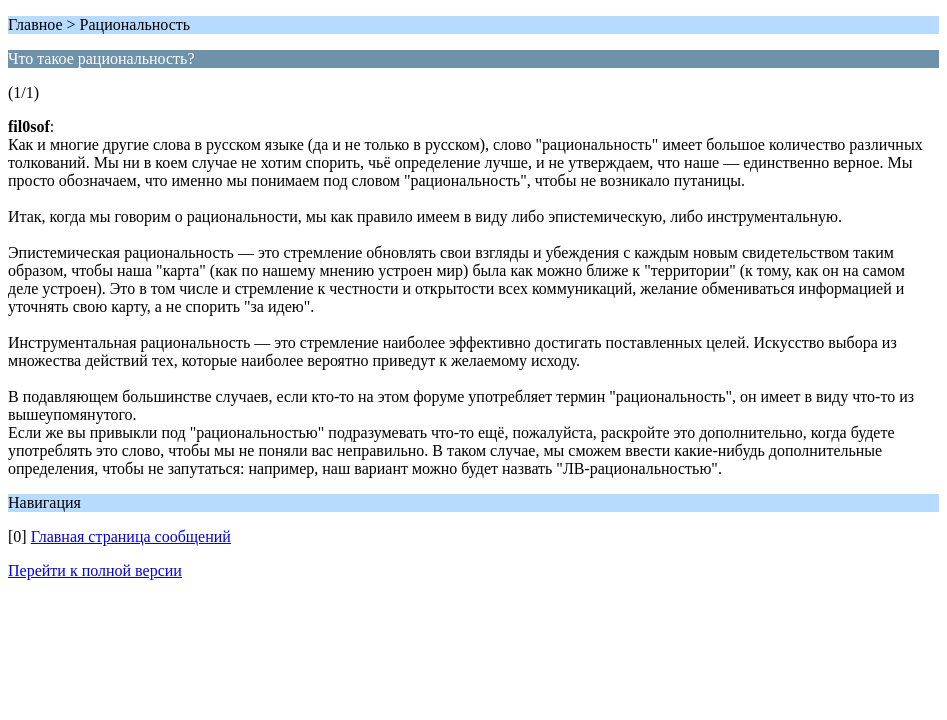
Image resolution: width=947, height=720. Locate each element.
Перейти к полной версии (95, 570)
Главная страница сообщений (131, 536)
